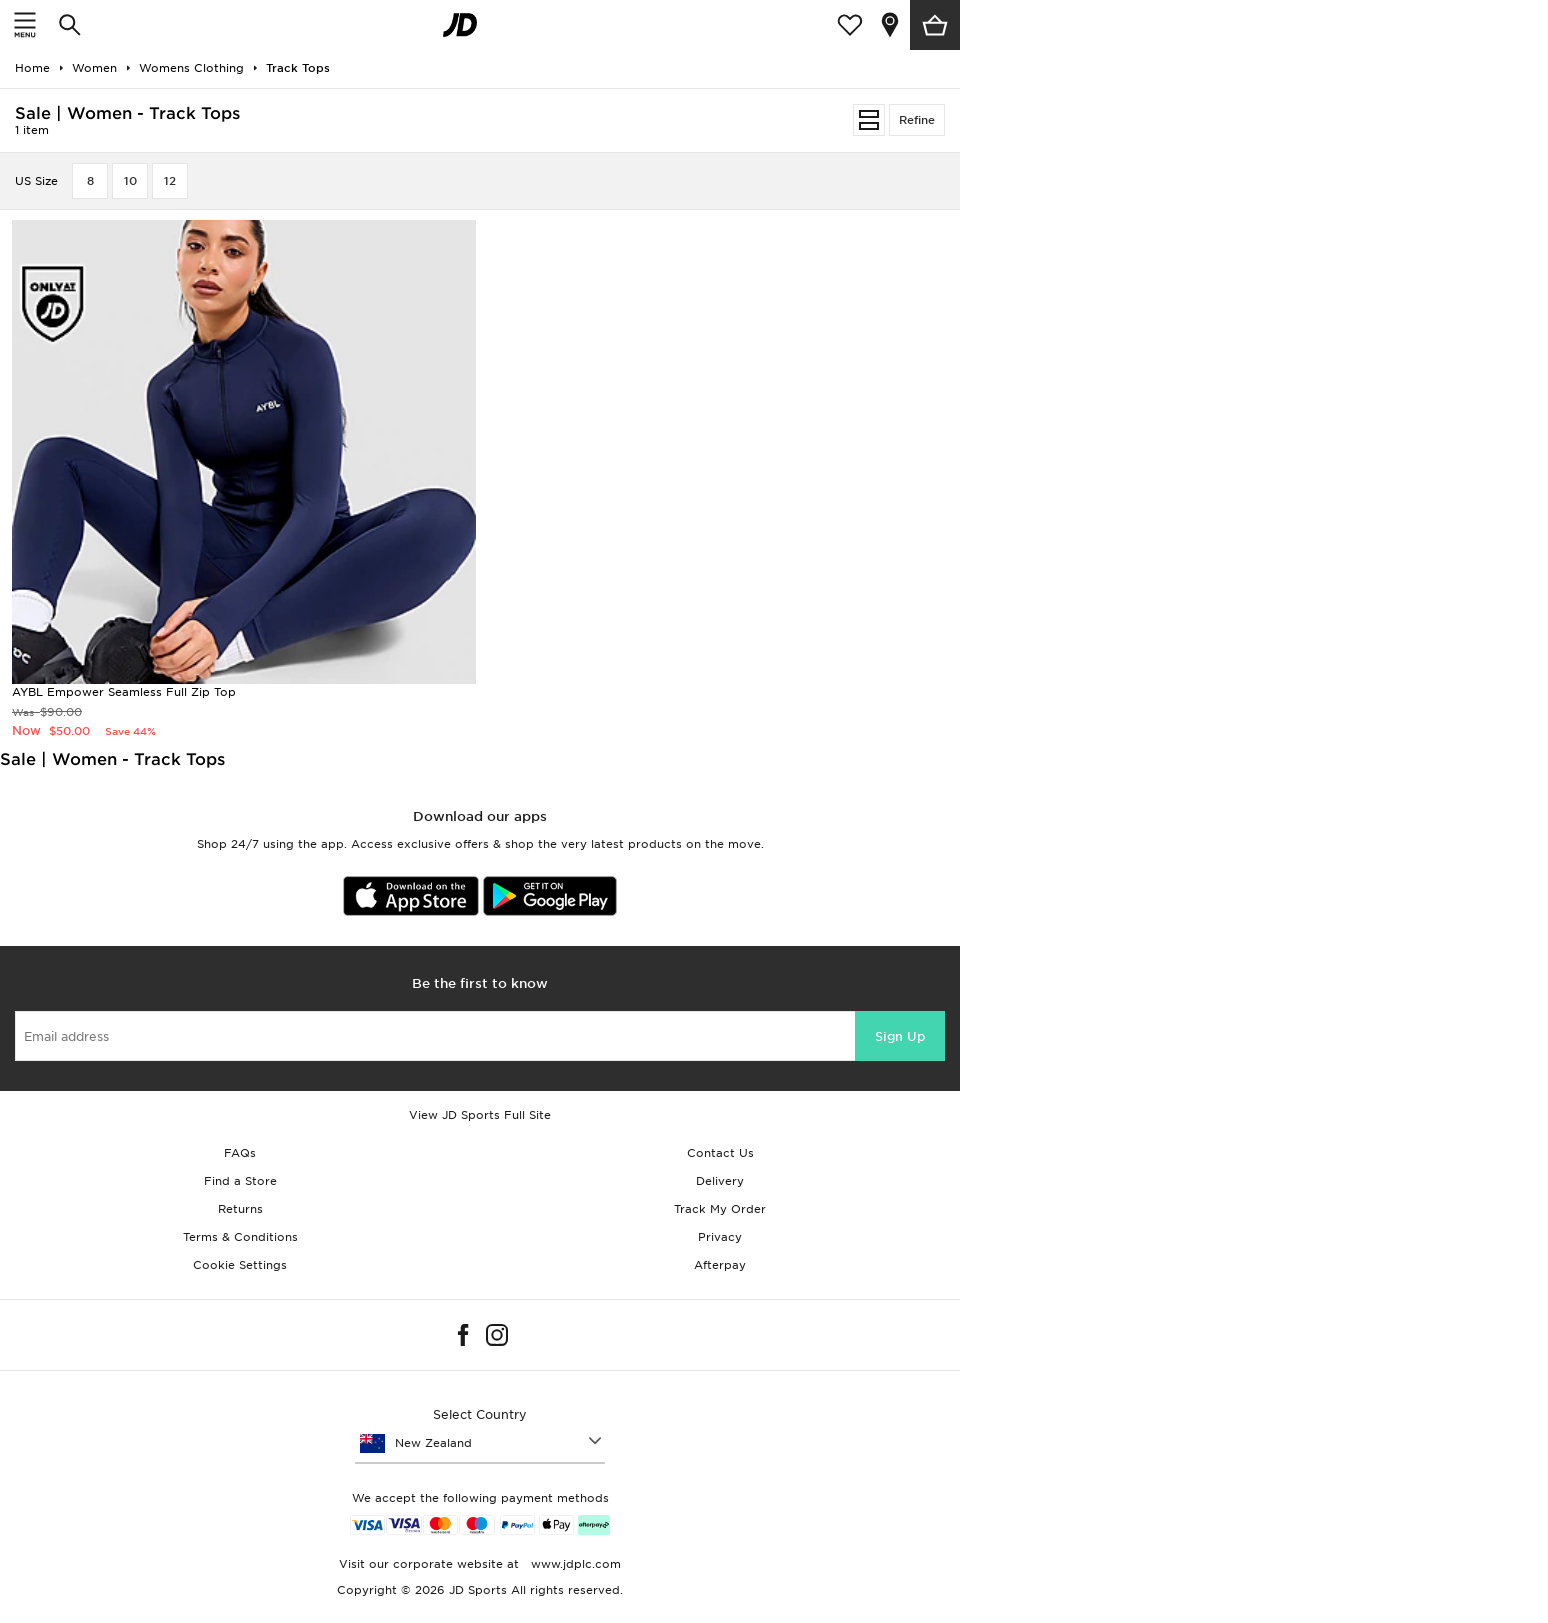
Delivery (720, 1181)
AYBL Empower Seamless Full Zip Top (124, 692)
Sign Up (900, 1036)
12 (170, 181)
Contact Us (720, 1153)
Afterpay (720, 1265)
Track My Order (720, 1209)
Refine (917, 120)
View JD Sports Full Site (480, 1115)
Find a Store (240, 1181)
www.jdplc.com (574, 1564)
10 (130, 181)
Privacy (720, 1237)
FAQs (240, 1153)
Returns (240, 1209)
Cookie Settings (240, 1265)
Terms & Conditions (240, 1237)
